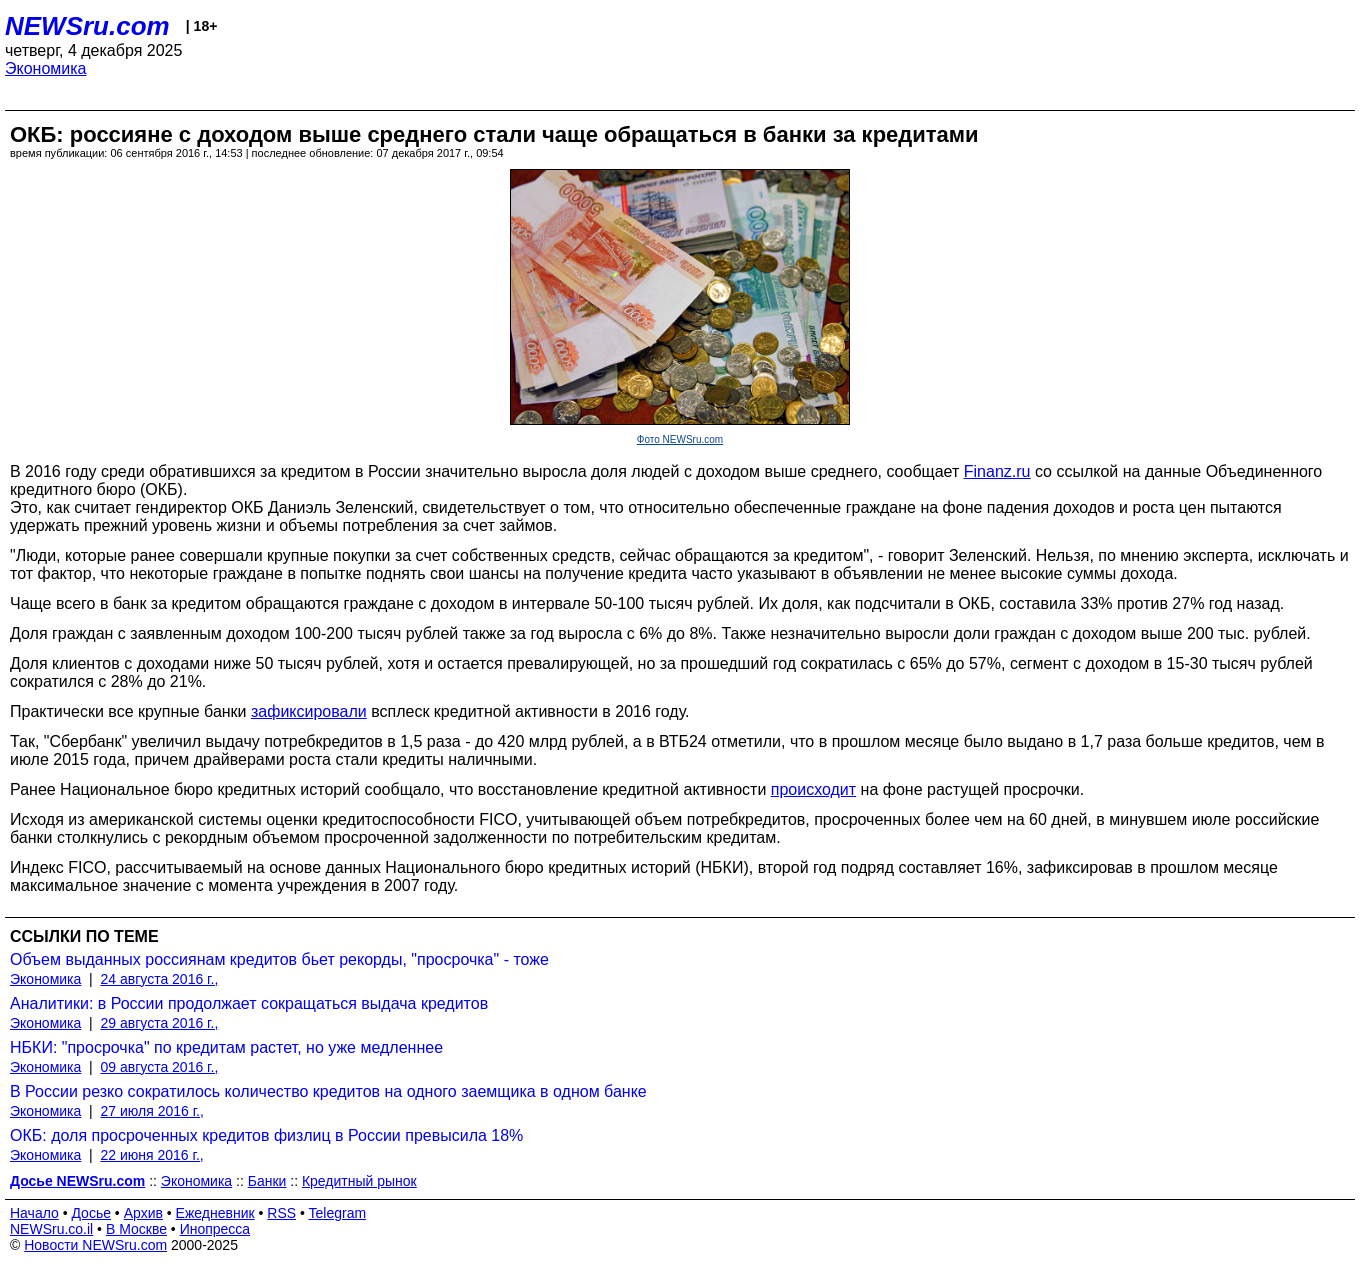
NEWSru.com (87, 26)
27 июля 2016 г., (152, 1111)
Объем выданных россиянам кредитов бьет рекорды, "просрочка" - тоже (279, 959)
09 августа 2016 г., (160, 1067)
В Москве (136, 1229)
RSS (281, 1213)
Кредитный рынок (359, 1181)
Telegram (338, 1213)
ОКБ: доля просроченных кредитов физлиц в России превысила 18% (266, 1135)
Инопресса (215, 1229)
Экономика (46, 68)
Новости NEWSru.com (95, 1245)
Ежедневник (215, 1213)
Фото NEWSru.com (680, 439)
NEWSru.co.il (51, 1229)
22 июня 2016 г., (152, 1155)
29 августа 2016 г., (160, 1023)
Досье (91, 1213)
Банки (267, 1181)
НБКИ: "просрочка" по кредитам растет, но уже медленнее (226, 1047)
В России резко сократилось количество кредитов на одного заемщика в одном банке (328, 1091)
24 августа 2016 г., (160, 979)
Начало (34, 1213)
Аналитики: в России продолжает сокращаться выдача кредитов (249, 1003)
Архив (143, 1213)
